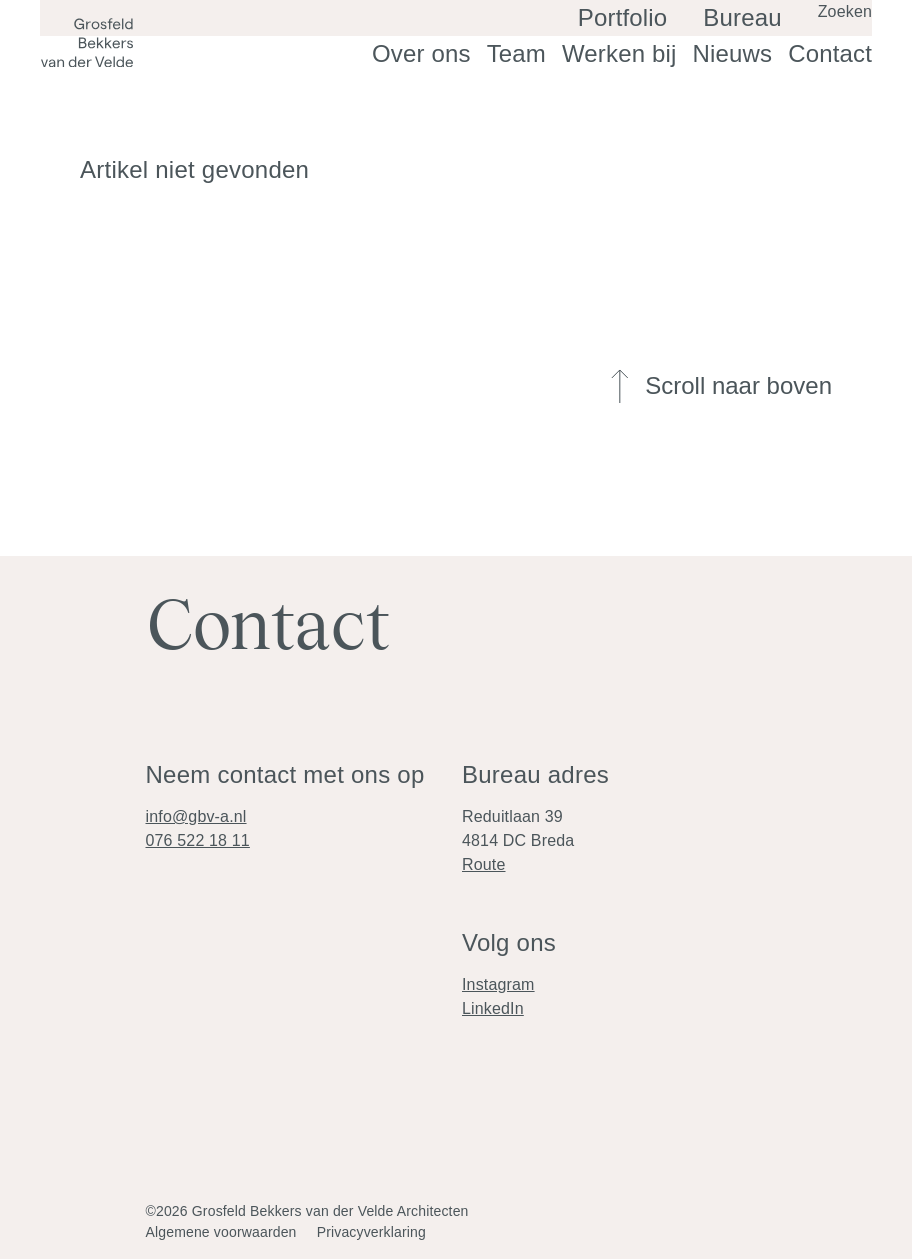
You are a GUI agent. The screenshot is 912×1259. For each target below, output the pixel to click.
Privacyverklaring (371, 1232)
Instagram (498, 984)
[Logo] (87, 43)
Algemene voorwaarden (221, 1232)
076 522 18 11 (198, 840)
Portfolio (663, 39)
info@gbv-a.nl (196, 816)
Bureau (755, 39)
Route (484, 864)
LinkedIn (493, 1008)
